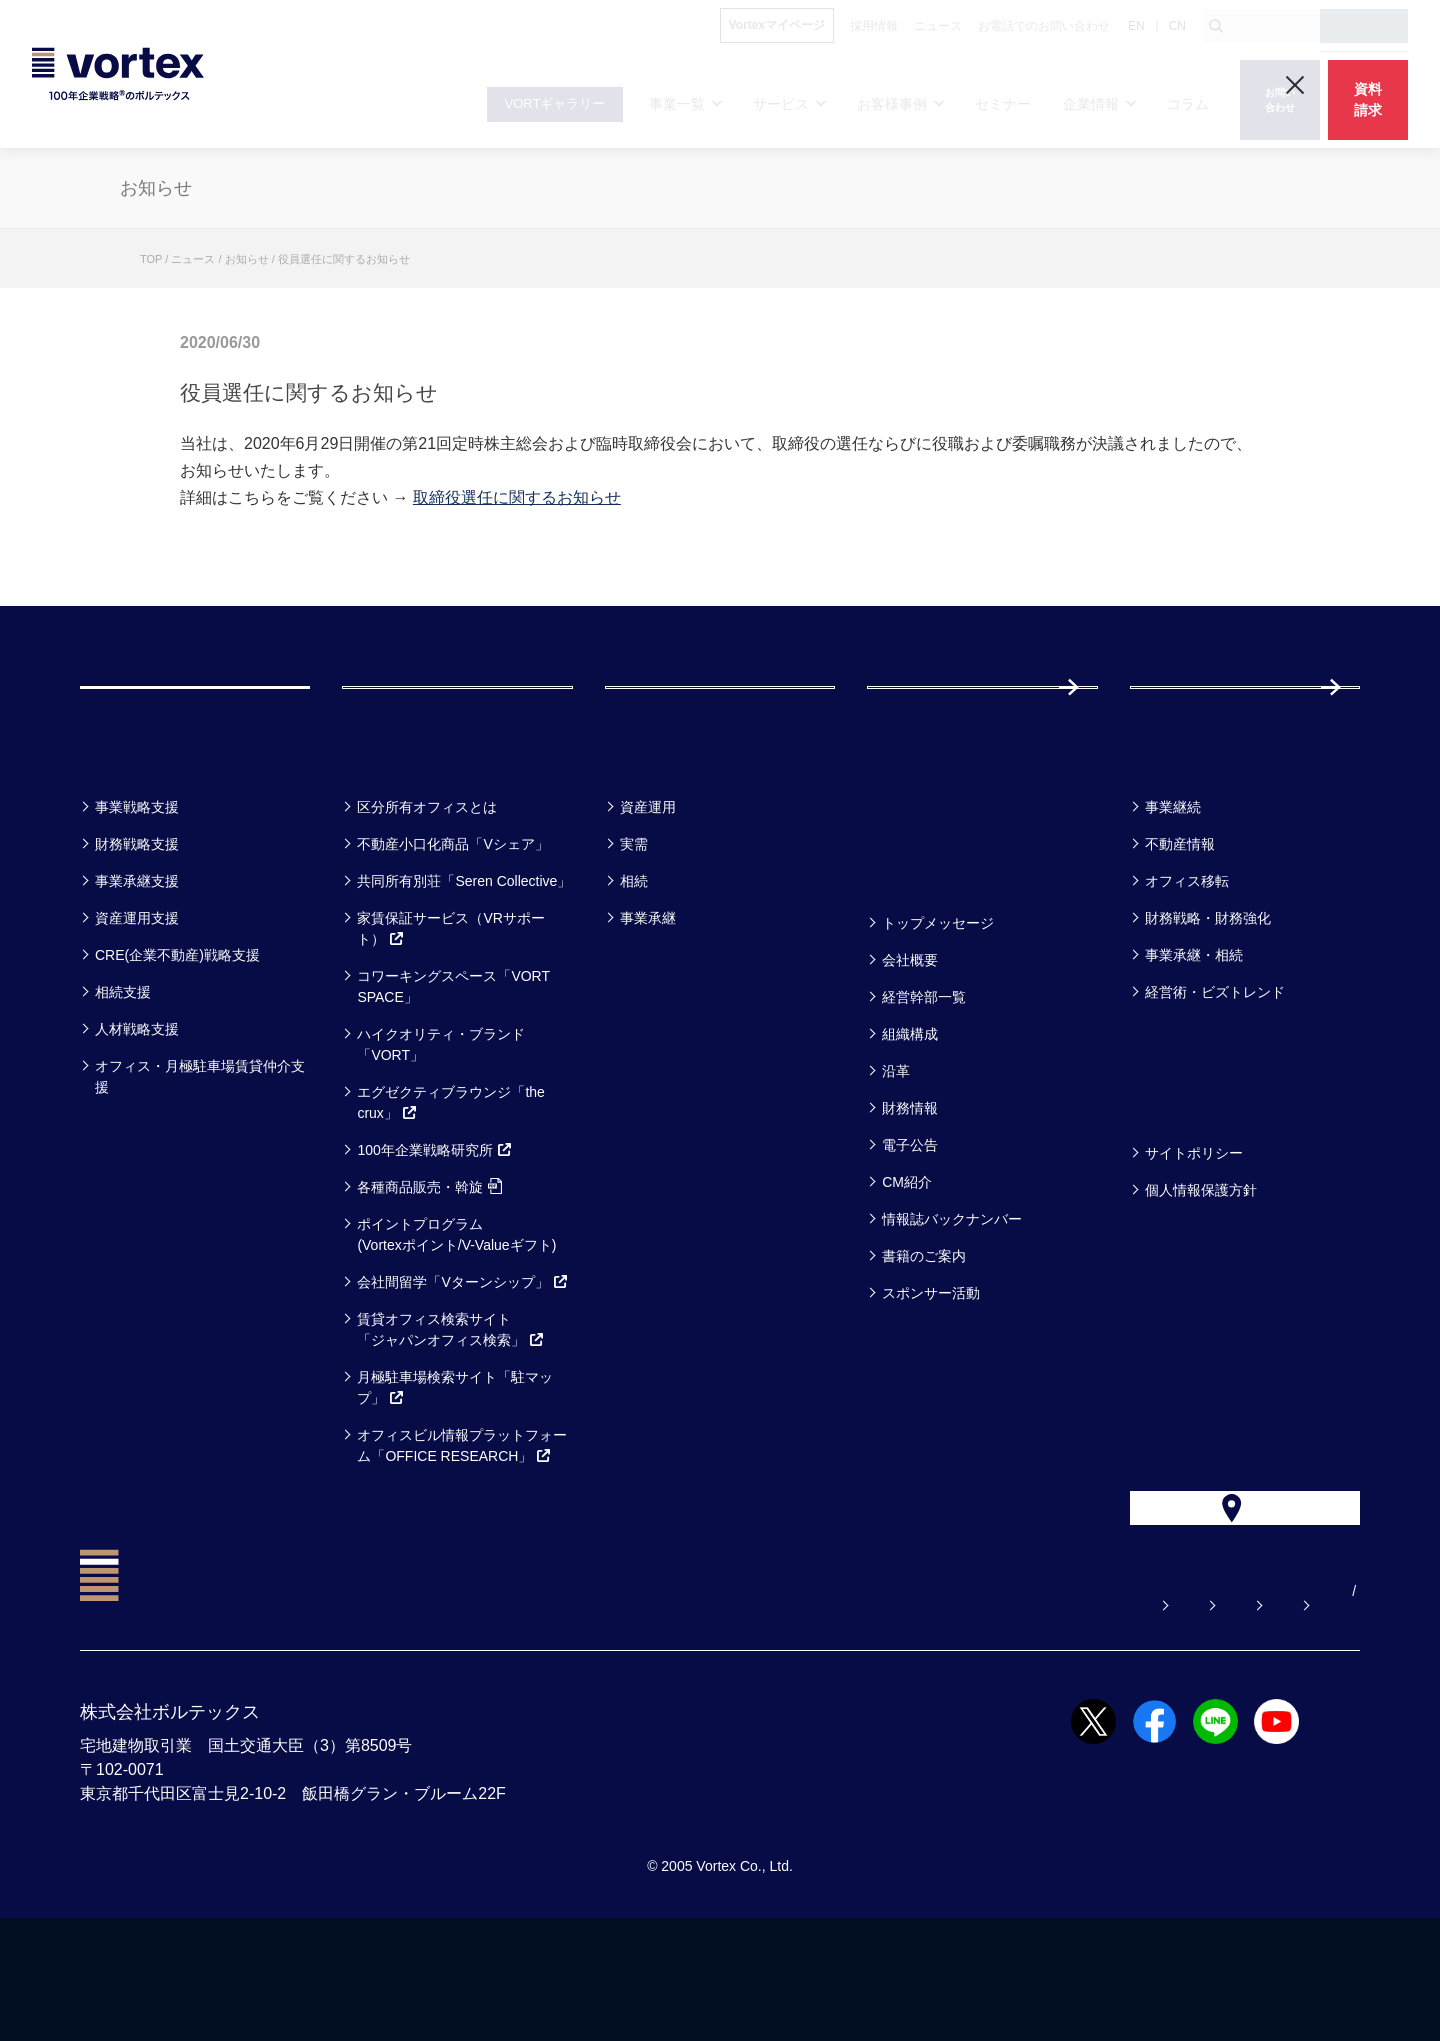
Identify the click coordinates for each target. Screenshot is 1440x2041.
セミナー (916, 833)
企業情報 (915, 949)
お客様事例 (665, 833)
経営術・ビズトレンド (1215, 1071)
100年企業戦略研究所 (434, 1229)
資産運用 (648, 886)
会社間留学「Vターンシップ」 (462, 1361)
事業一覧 (128, 833)
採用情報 (1195, 726)
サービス (391, 833)
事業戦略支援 (137, 886)
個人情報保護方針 (1201, 1269)
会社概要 (910, 1039)
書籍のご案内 (924, 1335)
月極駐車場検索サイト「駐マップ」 (455, 1466)
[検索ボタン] (1216, 26)
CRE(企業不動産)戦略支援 (177, 1034)
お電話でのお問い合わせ (1069, 1714)
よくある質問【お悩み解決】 (723, 1714)
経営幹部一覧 (924, 1076)
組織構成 (910, 1113)
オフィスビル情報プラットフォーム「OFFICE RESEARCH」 (462, 1524)
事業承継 (648, 997)
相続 (634, 960)
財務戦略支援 (137, 923)
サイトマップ (1235, 1714)
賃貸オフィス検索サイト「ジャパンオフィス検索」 (451, 1408)
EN (1136, 26)
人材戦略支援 (137, 1108)
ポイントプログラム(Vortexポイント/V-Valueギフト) (456, 1313)
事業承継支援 (137, 960)
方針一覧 (1178, 1179)
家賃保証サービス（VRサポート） (450, 1007)
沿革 (896, 1150)
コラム (1167, 833)
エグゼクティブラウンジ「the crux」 (450, 1181)
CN (1177, 26)
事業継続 (1173, 886)
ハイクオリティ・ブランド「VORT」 (441, 1123)
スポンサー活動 (931, 1372)
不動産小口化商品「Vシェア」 (452, 923)
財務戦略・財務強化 (1208, 997)
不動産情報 (1180, 923)
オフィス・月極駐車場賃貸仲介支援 (200, 1155)
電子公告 (910, 1224)
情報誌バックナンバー (952, 1298)
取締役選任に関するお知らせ (517, 497)
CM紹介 (907, 1261)
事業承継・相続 (1194, 1034)
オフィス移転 (1187, 960)
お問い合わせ (903, 1714)
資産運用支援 (137, 997)
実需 (634, 923)
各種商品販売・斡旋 (429, 1266)
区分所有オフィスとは (427, 886)
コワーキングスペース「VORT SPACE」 (453, 1065)
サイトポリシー (1194, 1232)
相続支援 (123, 1071)
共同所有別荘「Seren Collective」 (464, 960)
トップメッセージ (938, 1002)
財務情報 (910, 1187)
